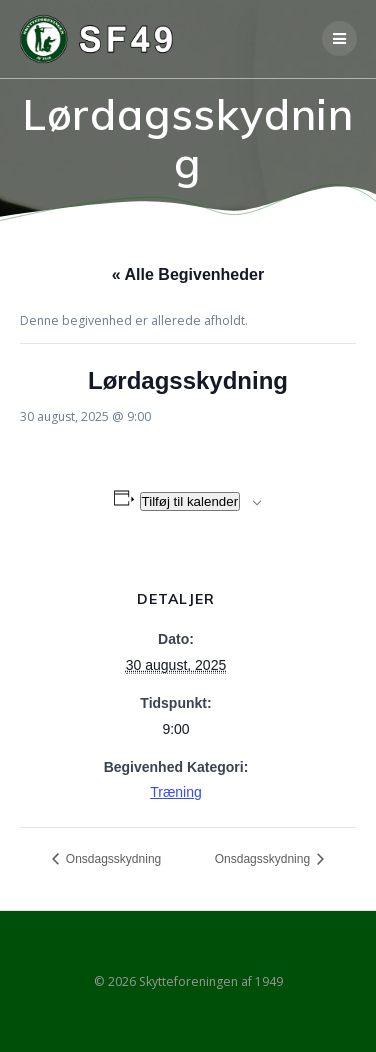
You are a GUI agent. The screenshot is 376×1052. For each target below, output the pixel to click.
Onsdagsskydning (112, 859)
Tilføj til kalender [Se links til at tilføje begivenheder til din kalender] (190, 501)
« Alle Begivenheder (188, 274)
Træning (176, 792)
